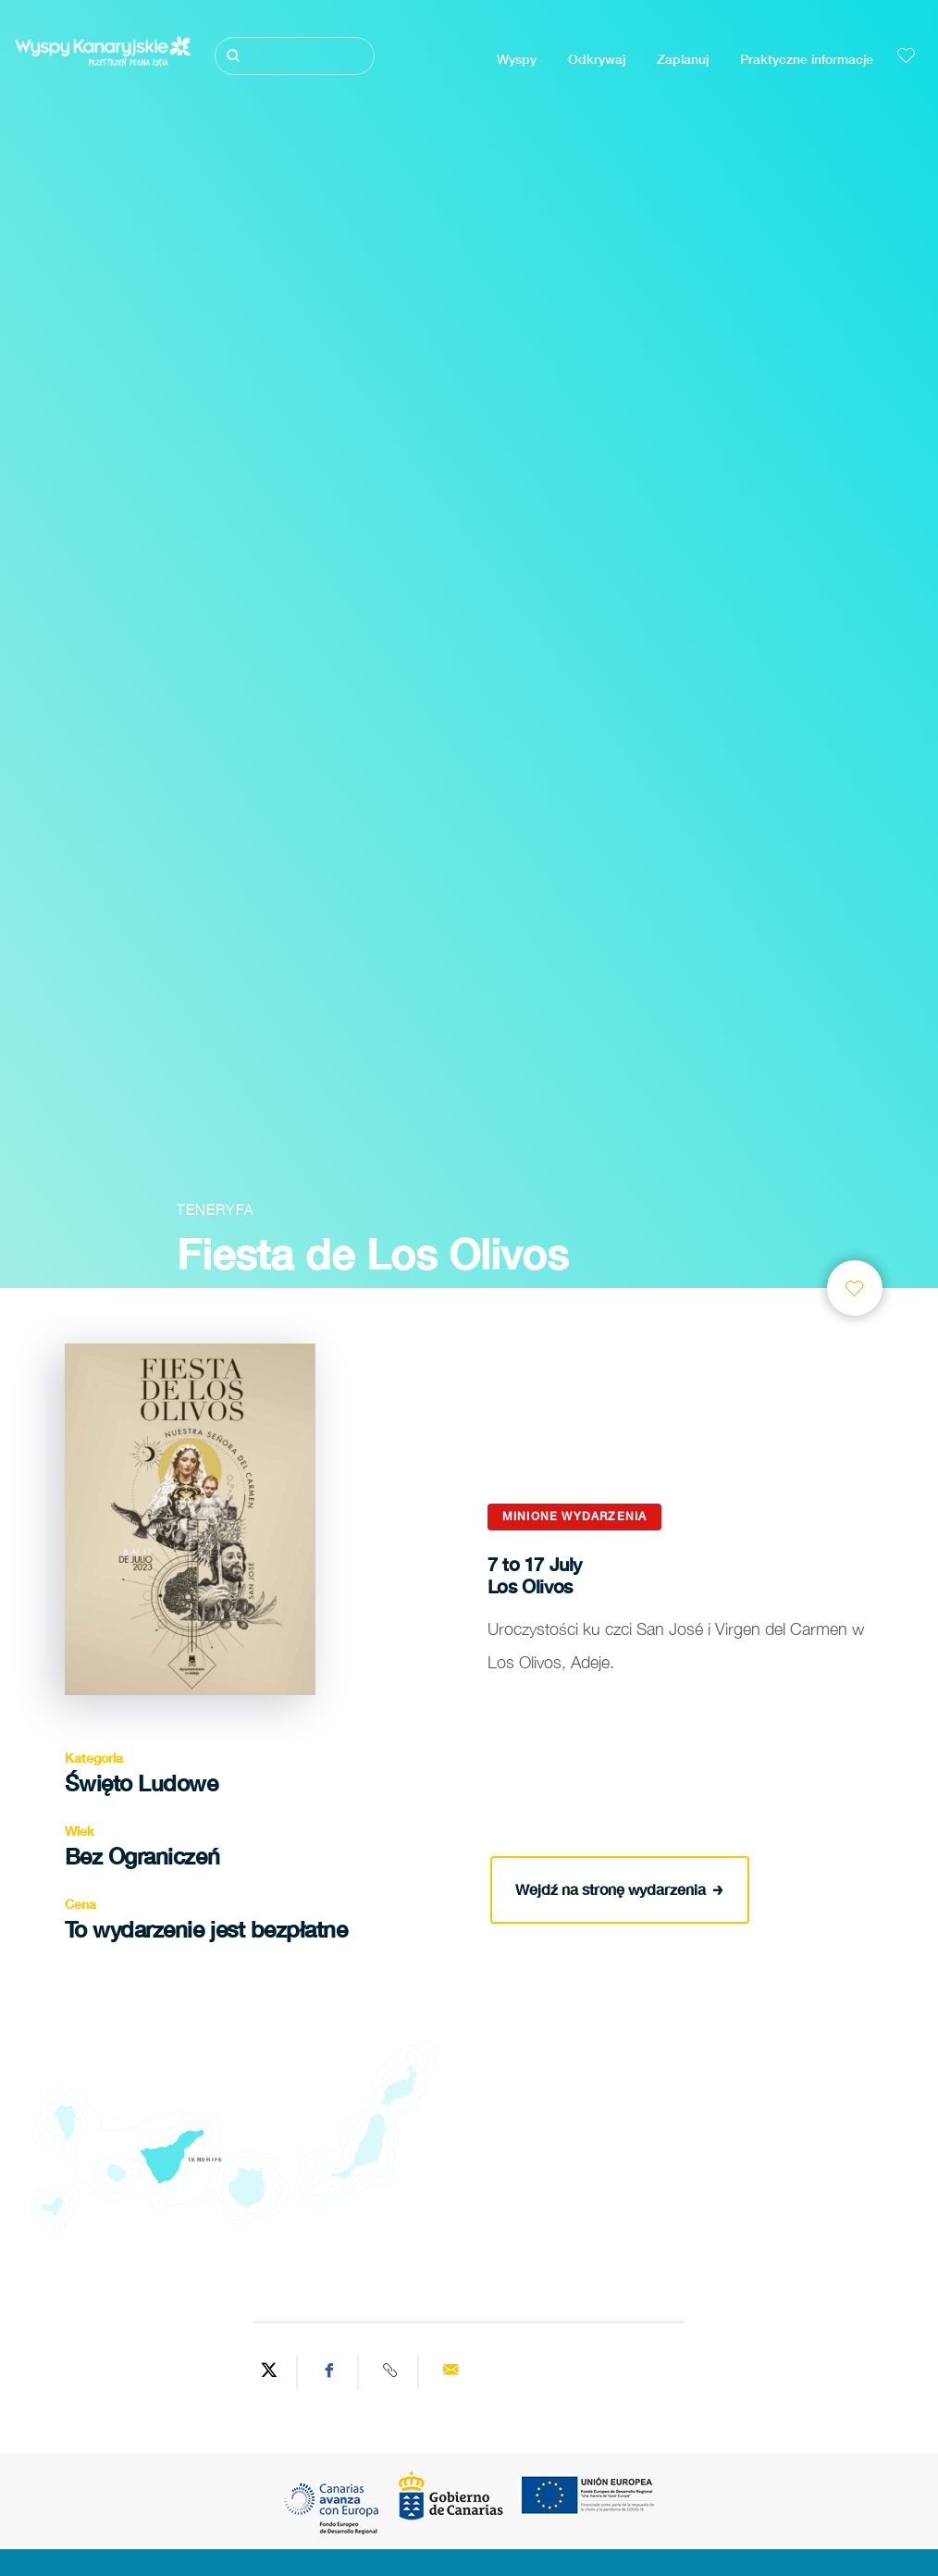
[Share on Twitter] (269, 2372)
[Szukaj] (294, 56)
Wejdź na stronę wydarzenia (619, 1888)
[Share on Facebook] (330, 2372)
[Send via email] (450, 2372)
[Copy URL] (391, 2372)
